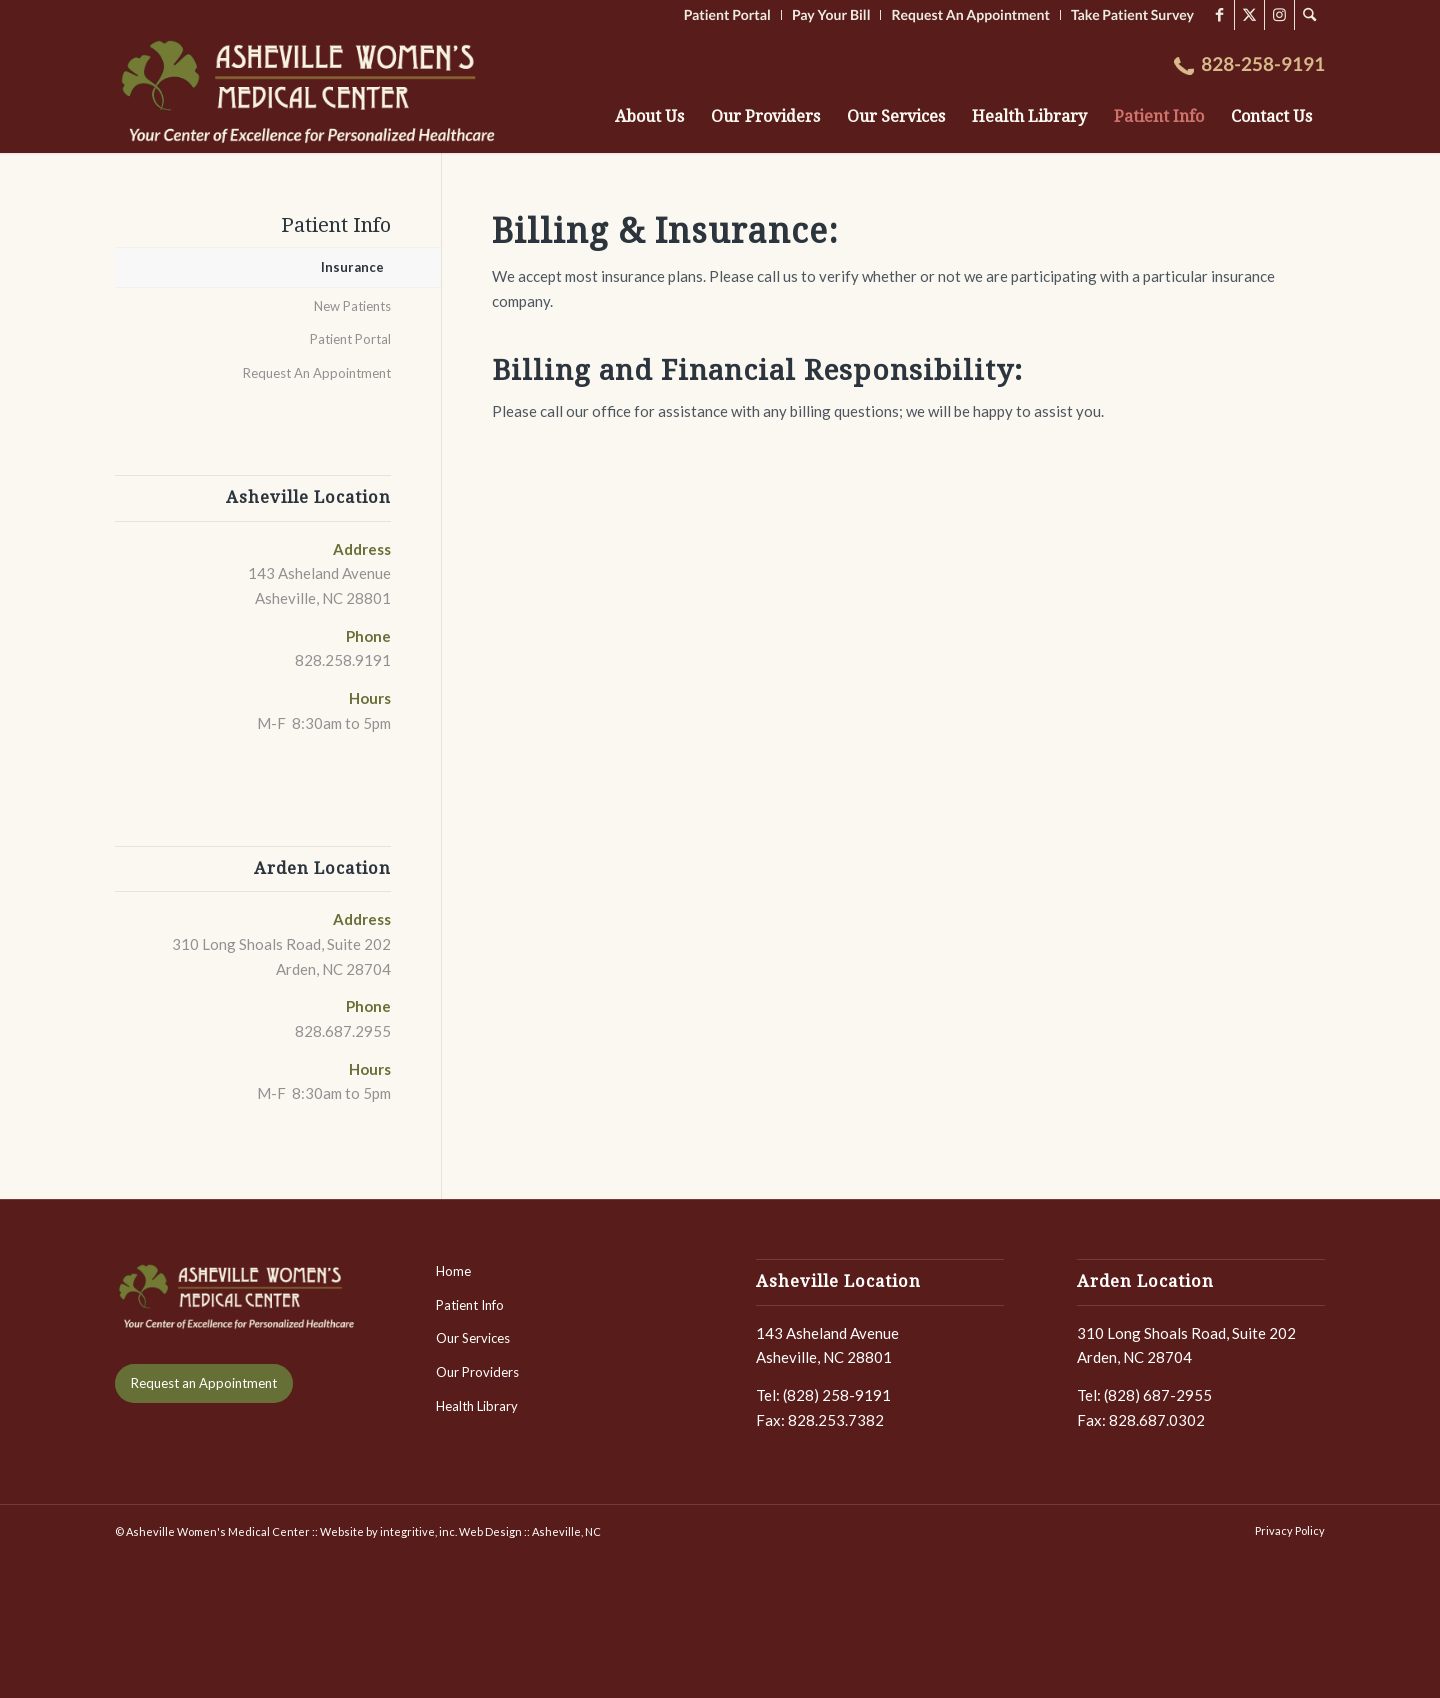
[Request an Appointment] (204, 1383)
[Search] (1310, 15)
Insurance (352, 267)
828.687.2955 (343, 1031)
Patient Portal (350, 339)
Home (453, 1271)
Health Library (477, 1406)
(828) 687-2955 (1158, 1395)
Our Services (473, 1338)
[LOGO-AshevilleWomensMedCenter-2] (312, 91)
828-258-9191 (1263, 64)
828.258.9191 (343, 660)
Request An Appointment (317, 373)
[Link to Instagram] (1279, 15)
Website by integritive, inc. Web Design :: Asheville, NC (460, 1531)
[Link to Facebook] (1219, 15)
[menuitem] (1310, 15)
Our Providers (477, 1372)
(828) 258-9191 (837, 1395)
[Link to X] (1249, 15)
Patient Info (336, 225)
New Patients (352, 306)
